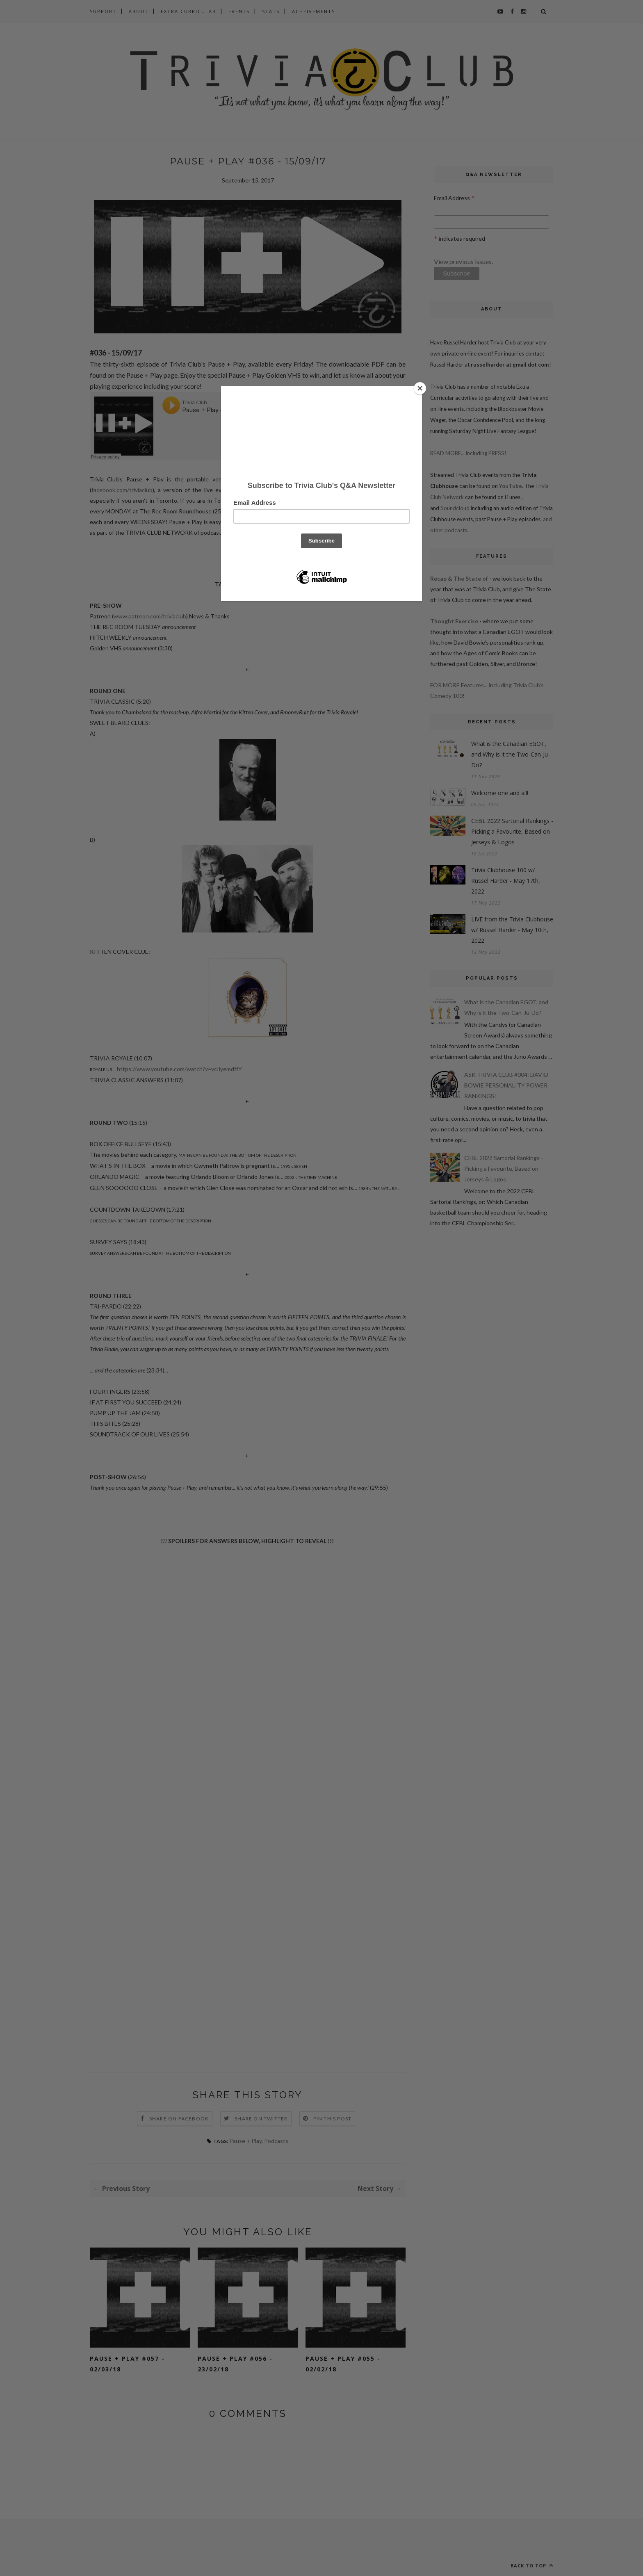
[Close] (420, 388)
